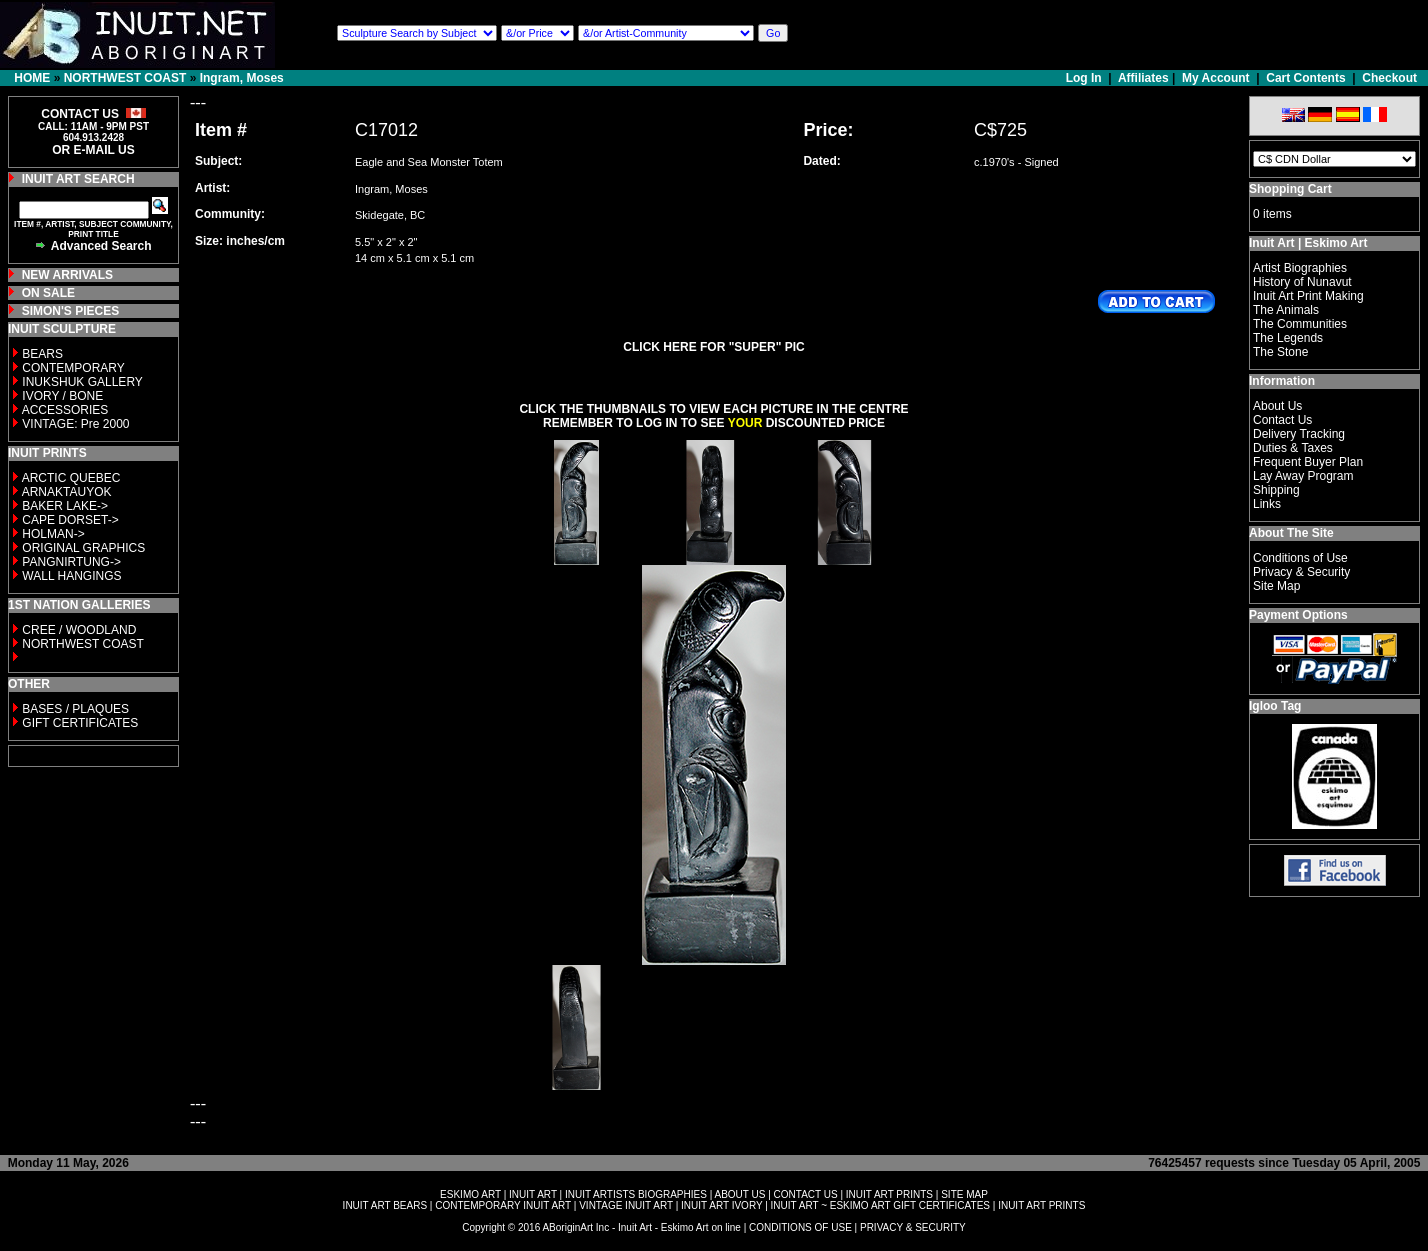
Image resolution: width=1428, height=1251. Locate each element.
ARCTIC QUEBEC (71, 478)
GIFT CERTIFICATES (80, 723)
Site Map (1276, 586)
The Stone (1280, 352)
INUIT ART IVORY (721, 1205)
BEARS (42, 354)
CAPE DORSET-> (70, 520)
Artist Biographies (1300, 268)
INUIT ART (533, 1194)
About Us (1277, 406)
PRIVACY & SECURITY (913, 1227)
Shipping (1276, 490)
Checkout (1389, 78)
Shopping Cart (1290, 189)
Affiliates (1143, 78)
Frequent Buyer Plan (1308, 462)
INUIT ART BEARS (385, 1205)
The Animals (1286, 310)
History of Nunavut (1302, 282)
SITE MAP (964, 1194)
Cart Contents (1305, 78)
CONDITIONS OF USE (800, 1227)
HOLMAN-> (53, 534)
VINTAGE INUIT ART (626, 1205)
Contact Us (1282, 420)
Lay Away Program (1303, 476)
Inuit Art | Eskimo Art (1308, 243)
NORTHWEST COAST (125, 78)
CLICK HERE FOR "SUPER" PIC (713, 347)
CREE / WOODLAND (77, 630)
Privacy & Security (1301, 572)
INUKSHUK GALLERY (82, 382)
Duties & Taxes (1293, 448)
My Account (1216, 78)
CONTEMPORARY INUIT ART (503, 1205)
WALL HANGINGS (71, 576)
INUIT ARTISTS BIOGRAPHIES (636, 1194)
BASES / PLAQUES (75, 709)
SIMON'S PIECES (71, 311)
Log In (1085, 78)
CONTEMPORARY (73, 368)
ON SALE (48, 293)
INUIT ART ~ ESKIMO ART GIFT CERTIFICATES (880, 1205)
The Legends (1288, 338)
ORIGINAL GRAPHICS (83, 548)
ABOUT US (739, 1194)
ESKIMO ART (470, 1194)
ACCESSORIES (65, 410)
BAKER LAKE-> (65, 506)
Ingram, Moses (242, 78)
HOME (32, 78)
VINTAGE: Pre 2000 (75, 424)
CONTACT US (806, 1194)
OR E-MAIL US (93, 150)
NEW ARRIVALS (67, 275)
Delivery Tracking (1299, 434)
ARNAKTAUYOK (67, 492)
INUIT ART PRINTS (889, 1194)
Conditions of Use (1300, 558)
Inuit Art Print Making (1308, 296)
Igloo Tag (1275, 706)
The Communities (1300, 324)
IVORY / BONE (62, 396)
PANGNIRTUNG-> (71, 562)
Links (1267, 504)
